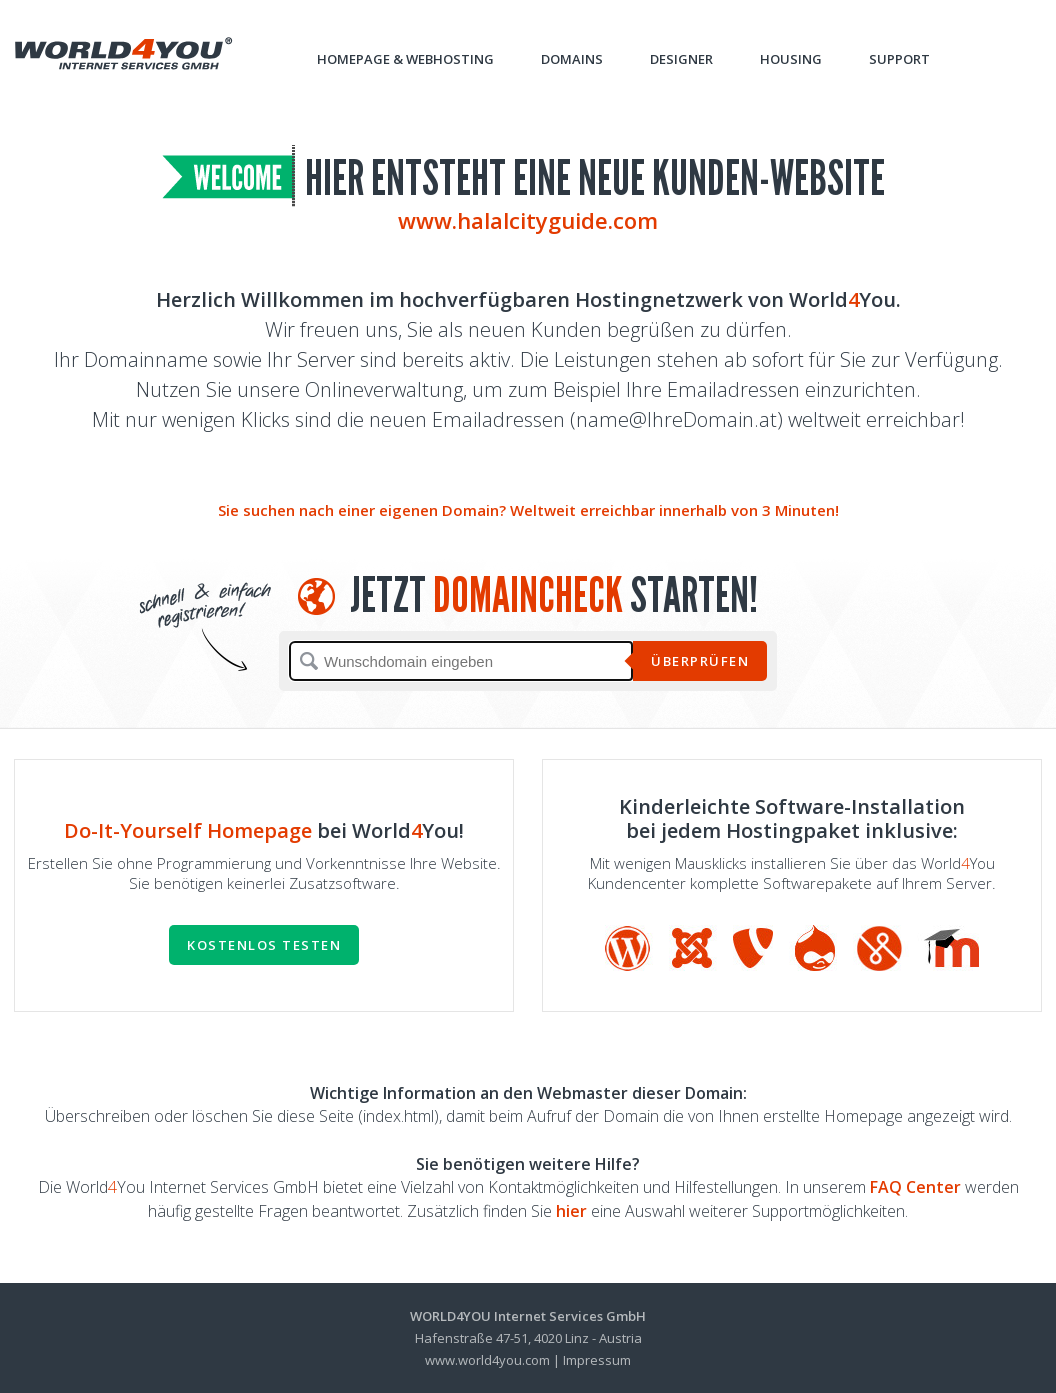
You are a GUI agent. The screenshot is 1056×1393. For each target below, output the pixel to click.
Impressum (597, 1360)
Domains (572, 59)
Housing (791, 59)
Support (899, 59)
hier (571, 1211)
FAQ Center (915, 1187)
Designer (681, 59)
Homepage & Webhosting (405, 59)
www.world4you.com (487, 1360)
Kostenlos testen (264, 945)
